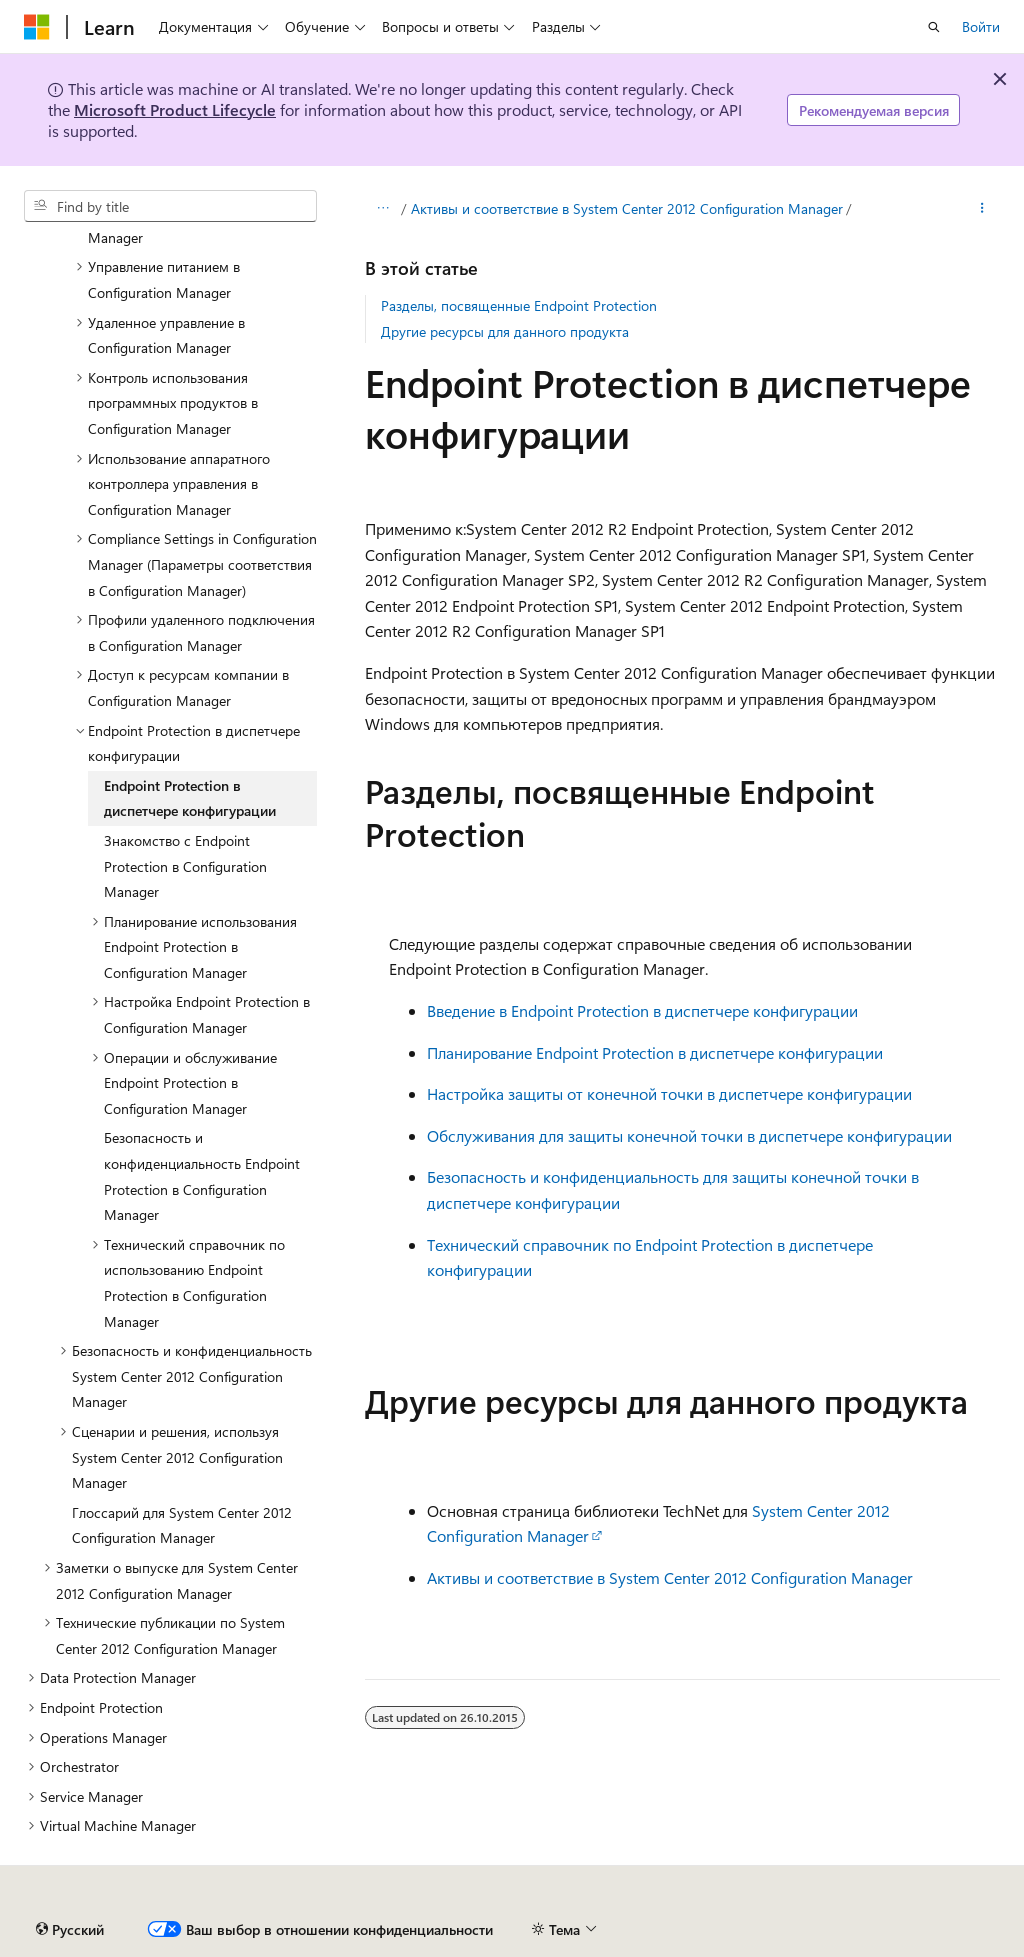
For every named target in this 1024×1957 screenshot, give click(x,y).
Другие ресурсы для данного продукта (505, 331)
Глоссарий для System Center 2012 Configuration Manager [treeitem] (182, 1525)
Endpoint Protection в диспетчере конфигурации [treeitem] (190, 798)
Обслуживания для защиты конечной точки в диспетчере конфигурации (689, 1135)
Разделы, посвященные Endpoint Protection (519, 305)
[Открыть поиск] (934, 27)
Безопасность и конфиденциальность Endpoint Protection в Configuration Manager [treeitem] (202, 1176)
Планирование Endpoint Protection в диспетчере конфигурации (655, 1052)
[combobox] (170, 206)
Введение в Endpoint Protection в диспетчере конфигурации (642, 1010)
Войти (981, 26)
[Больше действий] (982, 209)
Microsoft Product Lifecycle (175, 109)
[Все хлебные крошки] (382, 209)
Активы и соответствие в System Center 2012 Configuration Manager (627, 208)
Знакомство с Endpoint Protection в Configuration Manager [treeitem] (185, 866)
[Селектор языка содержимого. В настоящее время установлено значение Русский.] (70, 1930)
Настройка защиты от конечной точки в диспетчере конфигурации (669, 1093)
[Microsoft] (37, 27)
